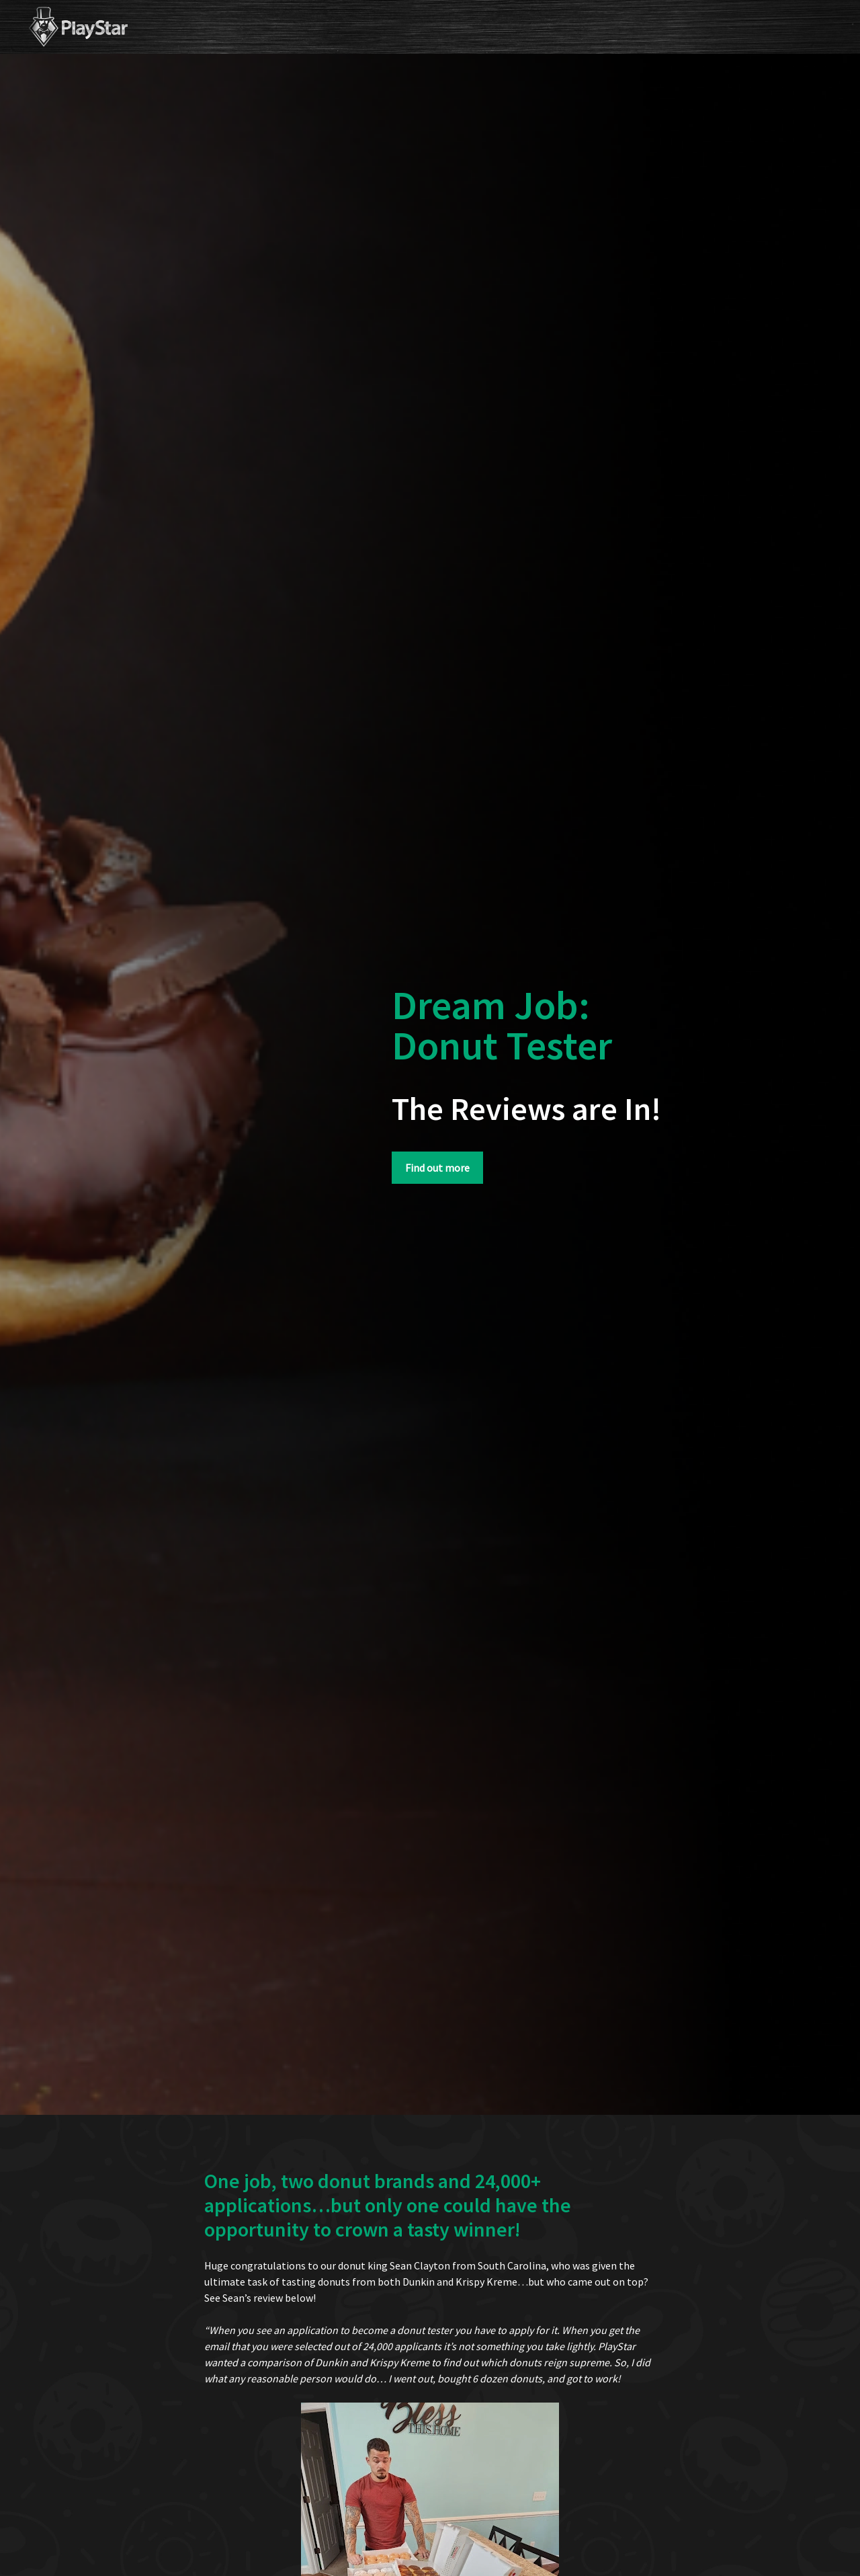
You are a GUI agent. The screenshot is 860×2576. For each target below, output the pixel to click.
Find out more (437, 1167)
